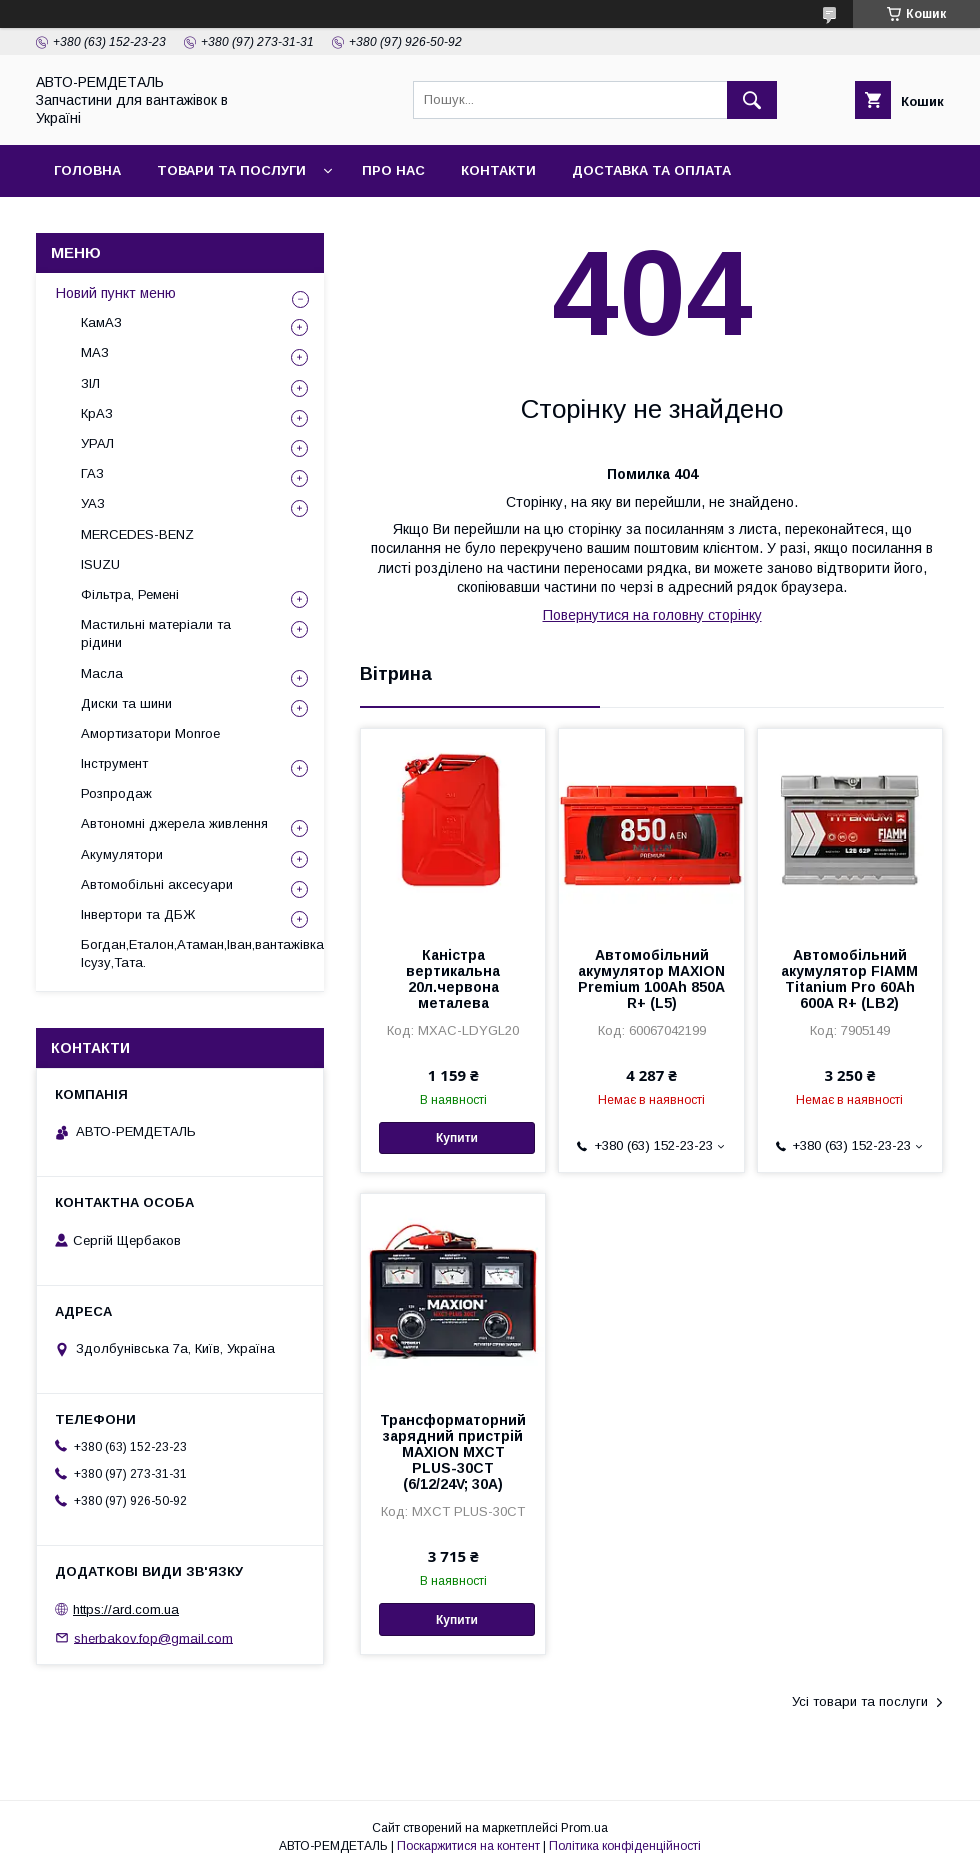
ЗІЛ (90, 383)
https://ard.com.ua (126, 1609)
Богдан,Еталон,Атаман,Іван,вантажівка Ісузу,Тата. (202, 953)
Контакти (498, 170)
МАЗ (95, 352)
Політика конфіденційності (625, 1846)
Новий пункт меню (116, 293)
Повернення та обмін (138, 222)
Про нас (393, 170)
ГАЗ (92, 473)
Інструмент (114, 763)
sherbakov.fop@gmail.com (153, 1637)
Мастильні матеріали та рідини (156, 633)
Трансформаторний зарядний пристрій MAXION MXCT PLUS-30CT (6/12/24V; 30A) (453, 1452)
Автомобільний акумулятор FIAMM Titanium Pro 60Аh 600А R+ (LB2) (849, 979)
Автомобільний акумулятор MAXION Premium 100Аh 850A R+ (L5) (651, 979)
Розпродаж (116, 793)
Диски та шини (126, 703)
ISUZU (100, 564)
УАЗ (93, 503)
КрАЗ (97, 413)
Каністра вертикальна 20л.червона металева (453, 979)
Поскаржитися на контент (468, 1846)
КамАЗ (101, 322)
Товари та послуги (231, 170)
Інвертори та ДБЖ (138, 914)
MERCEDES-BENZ (137, 534)
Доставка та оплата (651, 170)
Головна (87, 170)
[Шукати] (752, 100)
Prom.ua (584, 1828)
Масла (102, 673)
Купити (457, 1138)
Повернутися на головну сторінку (652, 615)
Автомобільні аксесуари (157, 884)
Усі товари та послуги (860, 1701)
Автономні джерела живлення (174, 823)
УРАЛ (97, 443)
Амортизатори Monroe (150, 733)
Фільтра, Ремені (130, 594)
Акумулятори (122, 854)
